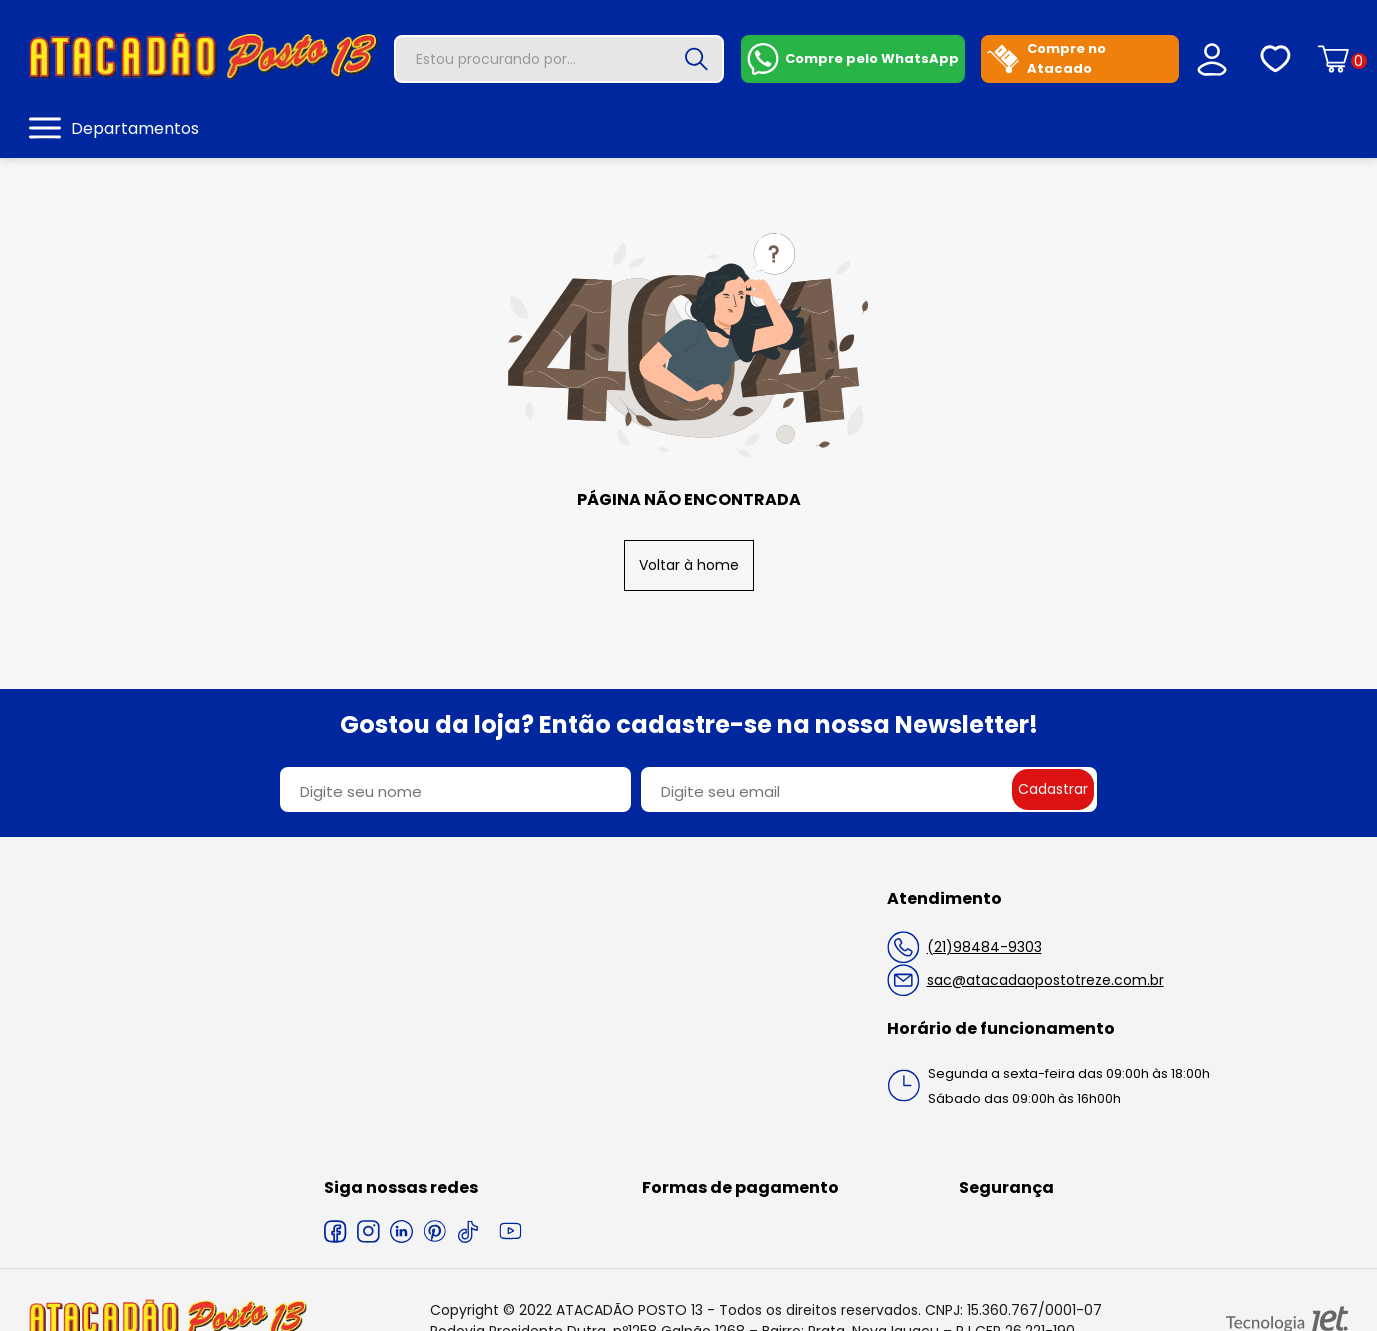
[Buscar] (696, 59)
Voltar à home (689, 565)
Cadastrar (1053, 789)
